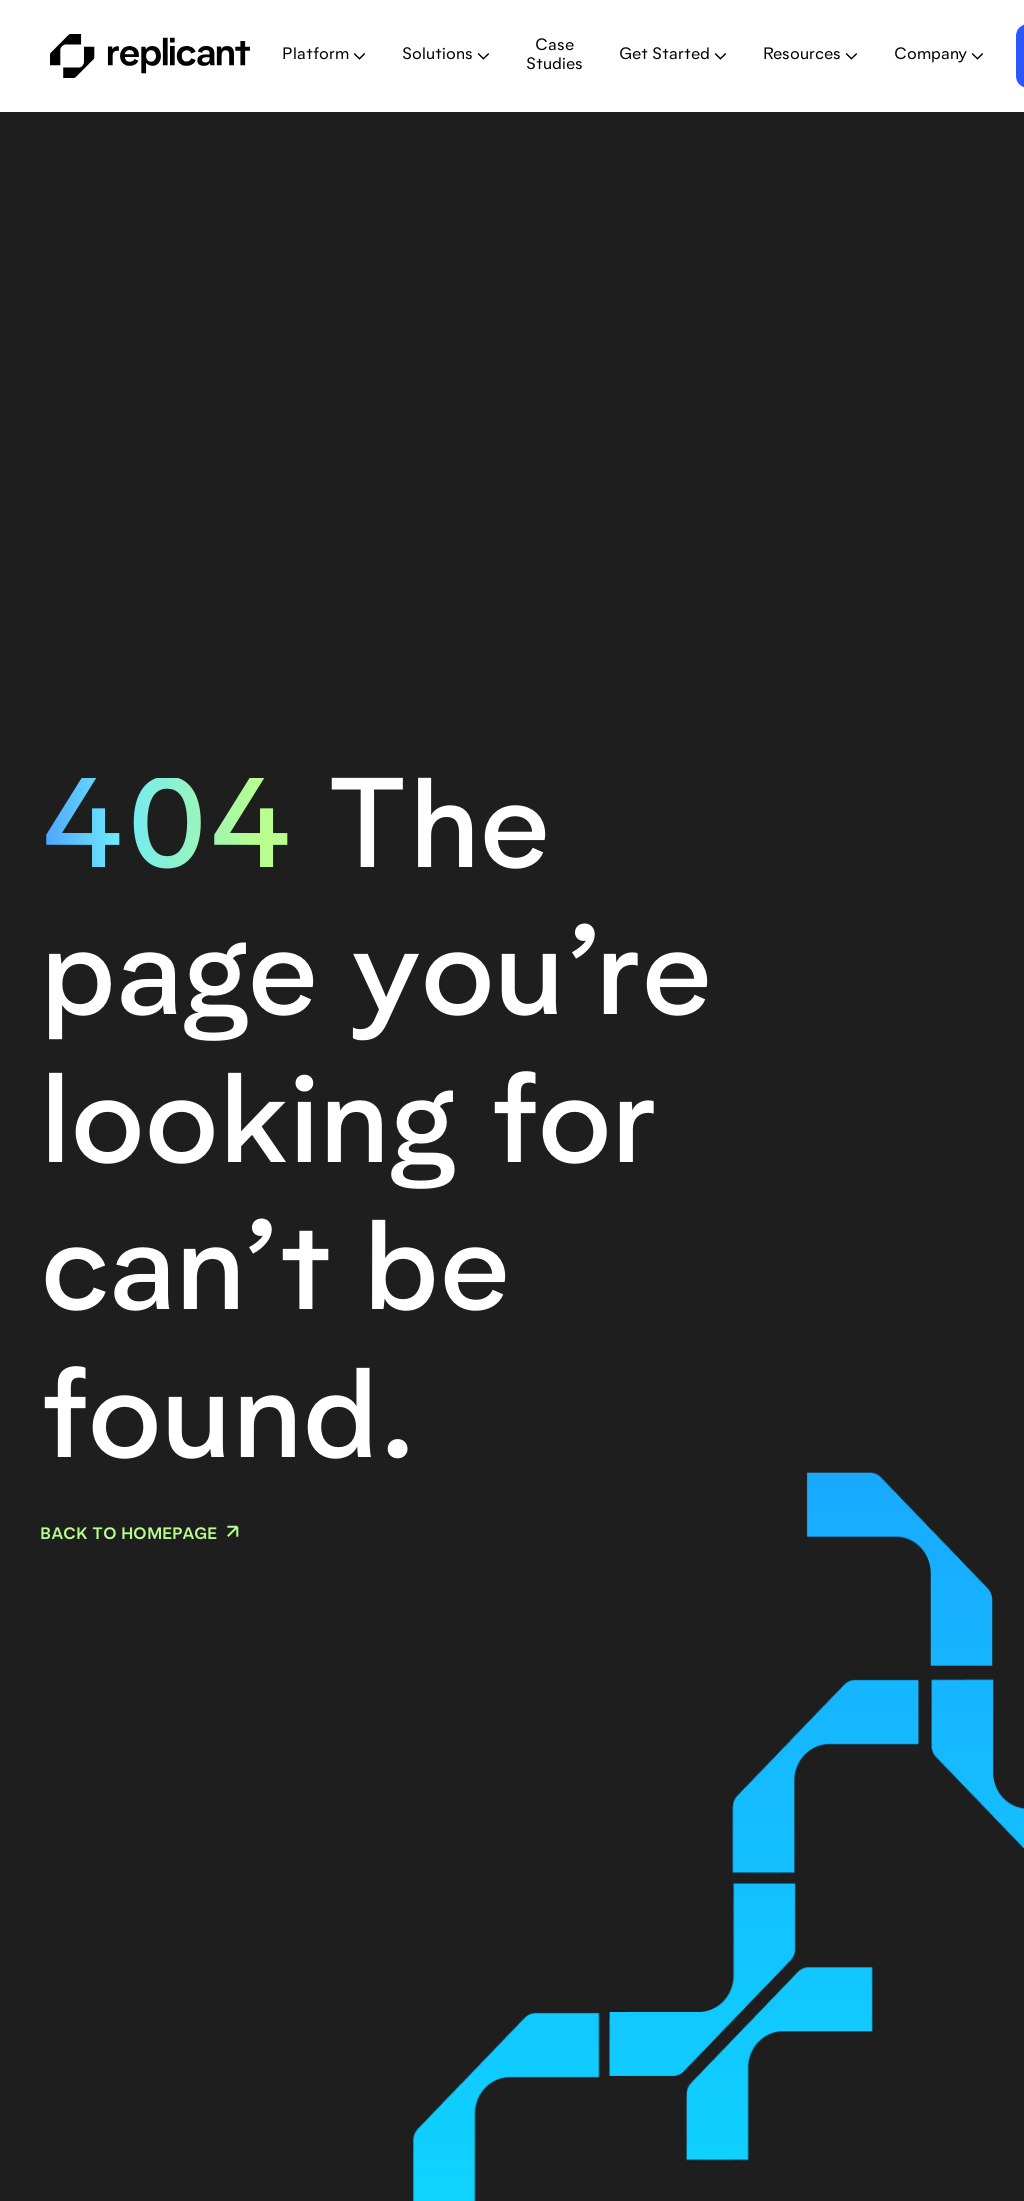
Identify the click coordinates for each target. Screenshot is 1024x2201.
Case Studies (554, 55)
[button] (324, 56)
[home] (150, 56)
